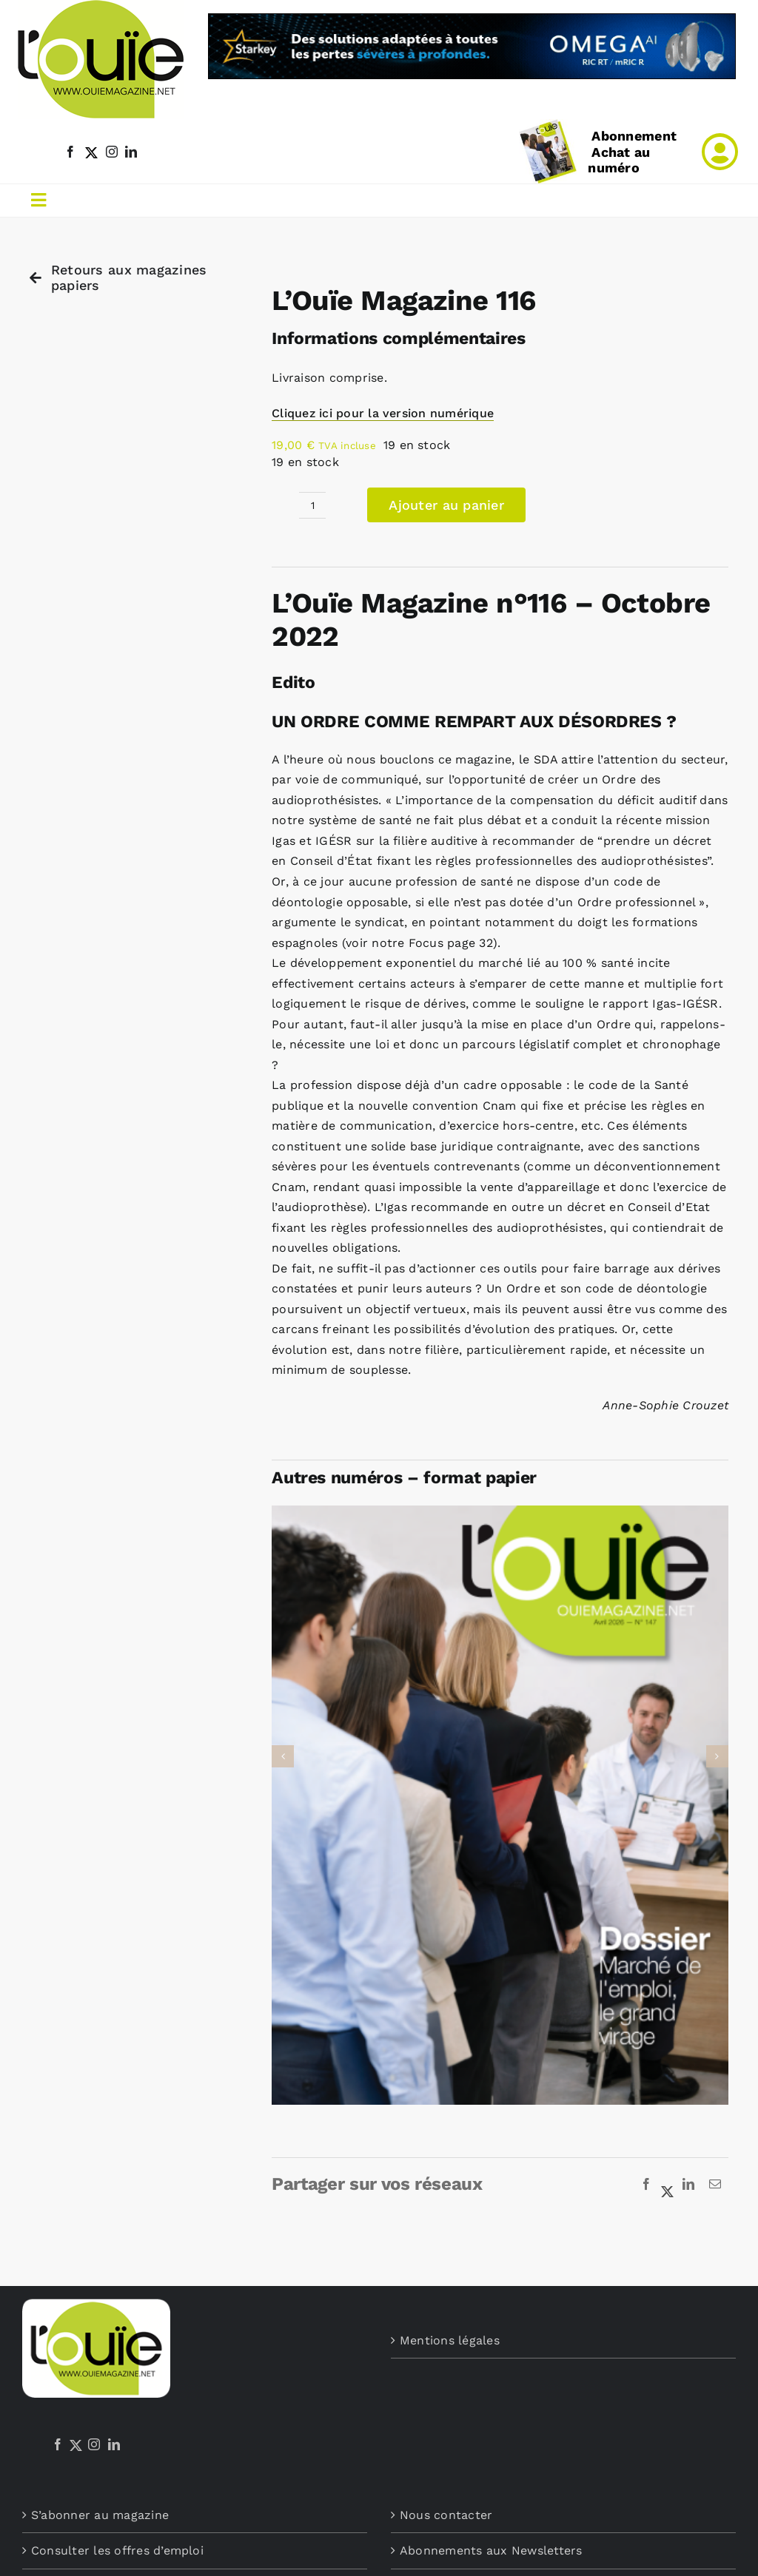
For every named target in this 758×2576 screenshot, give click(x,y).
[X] (667, 2184)
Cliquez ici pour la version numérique (383, 413)
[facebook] (70, 152)
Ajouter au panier (446, 505)
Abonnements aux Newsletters (491, 2550)
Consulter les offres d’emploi (117, 2550)
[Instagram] (94, 2444)
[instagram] (112, 152)
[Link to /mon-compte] (720, 151)
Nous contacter (446, 2515)
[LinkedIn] (688, 2184)
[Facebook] (646, 2184)
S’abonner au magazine (100, 2515)
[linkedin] (131, 152)
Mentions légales (450, 2340)
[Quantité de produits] (312, 505)
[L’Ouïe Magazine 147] (500, 1513)
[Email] (715, 2184)
